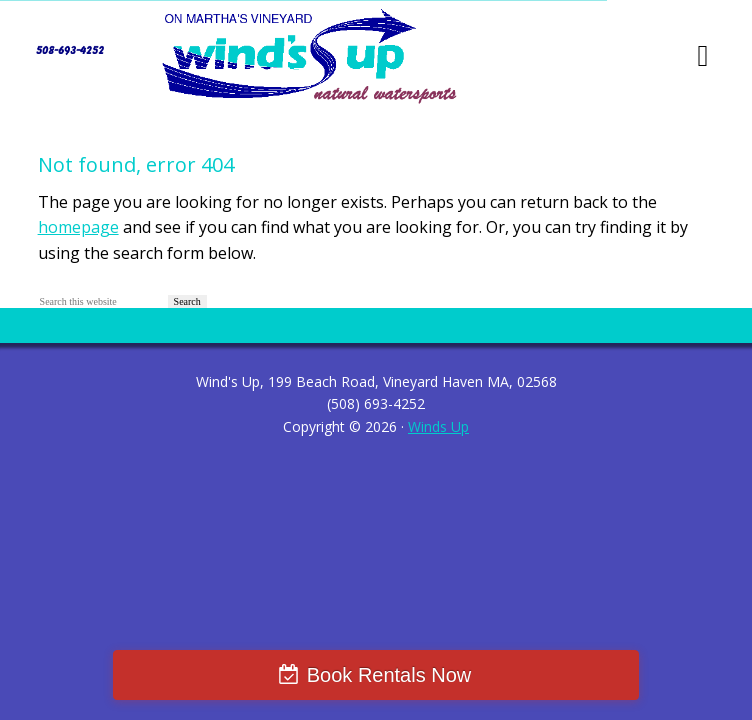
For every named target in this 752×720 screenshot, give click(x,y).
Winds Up (438, 426)
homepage (78, 227)
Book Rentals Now (389, 675)
